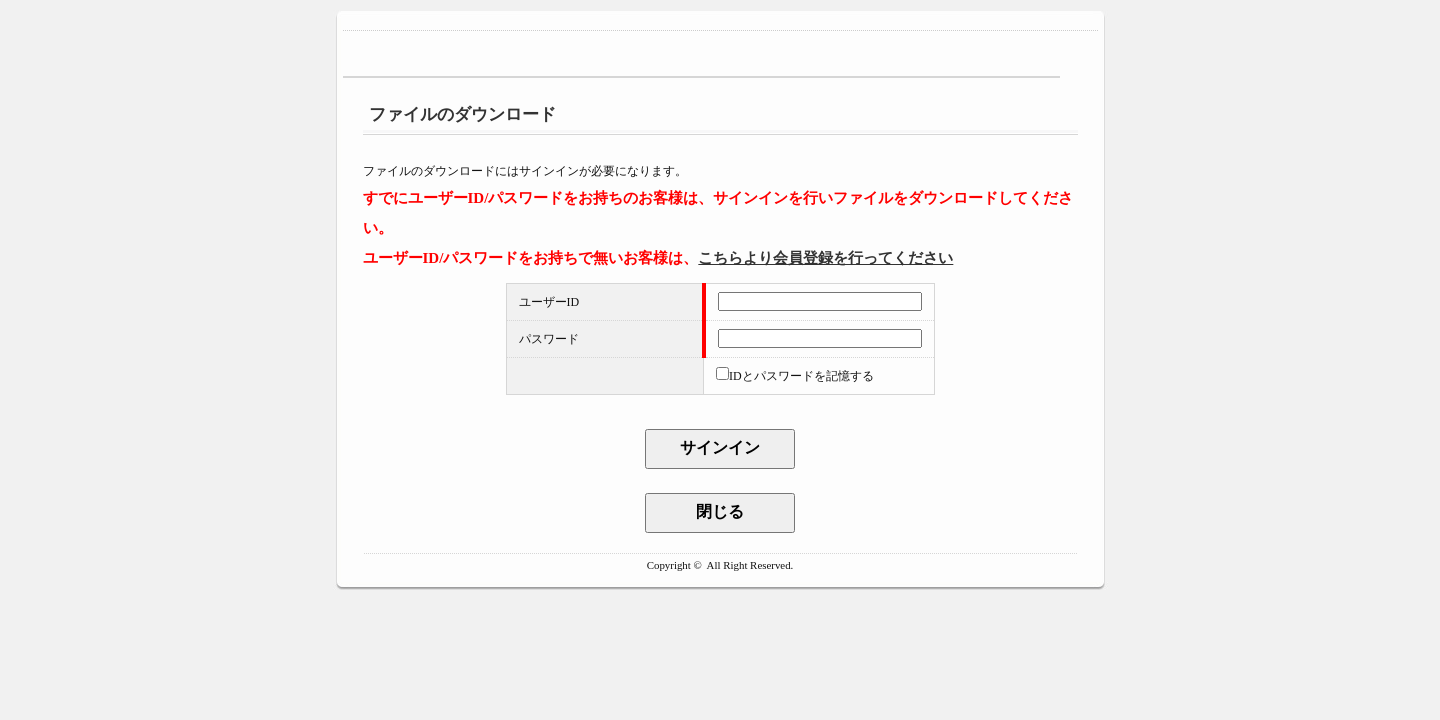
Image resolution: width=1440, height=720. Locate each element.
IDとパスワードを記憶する (801, 376)
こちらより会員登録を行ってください (825, 258)
